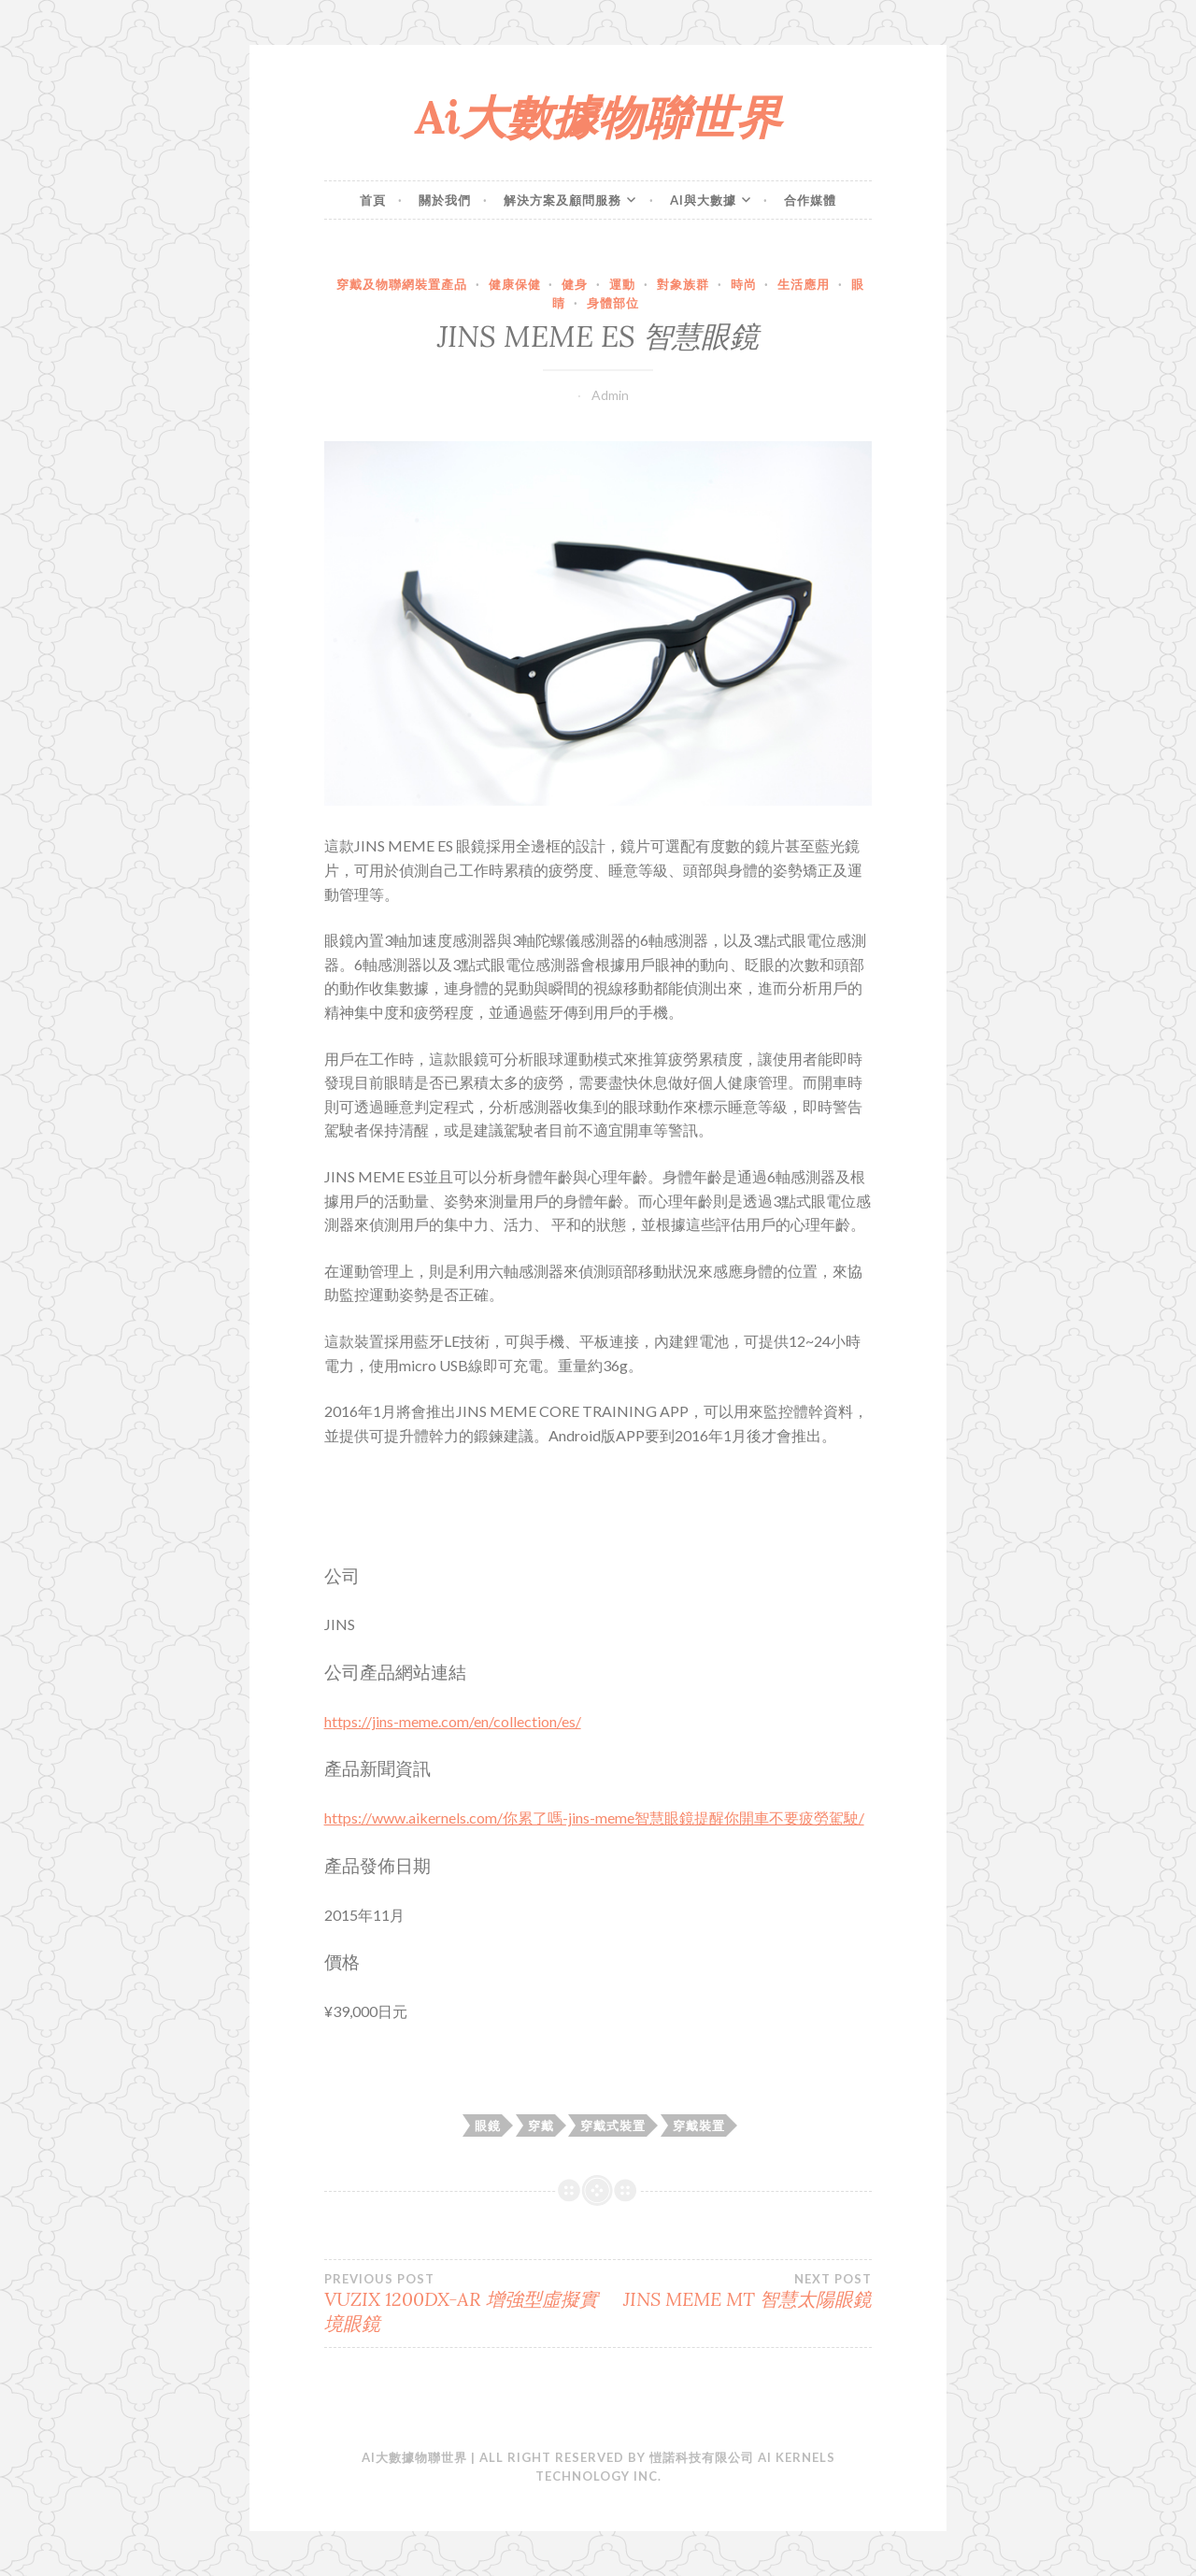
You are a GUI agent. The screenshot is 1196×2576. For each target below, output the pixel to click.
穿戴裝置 (699, 2125)
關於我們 (445, 200)
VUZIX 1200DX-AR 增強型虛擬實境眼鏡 (461, 2303)
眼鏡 (488, 2125)
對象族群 (683, 284)
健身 (575, 284)
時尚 (744, 284)
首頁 (373, 200)
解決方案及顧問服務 (562, 200)
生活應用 (803, 284)
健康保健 (515, 284)
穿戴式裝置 (613, 2125)
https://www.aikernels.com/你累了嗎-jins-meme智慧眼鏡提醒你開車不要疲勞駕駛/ (594, 1817)
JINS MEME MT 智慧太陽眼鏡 (735, 2291)
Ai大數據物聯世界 (598, 117)
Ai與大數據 (703, 200)
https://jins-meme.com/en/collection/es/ (452, 1721)
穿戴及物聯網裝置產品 (401, 284)
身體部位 (613, 302)
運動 (622, 284)
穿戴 (541, 2125)
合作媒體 (810, 200)
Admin (610, 395)
